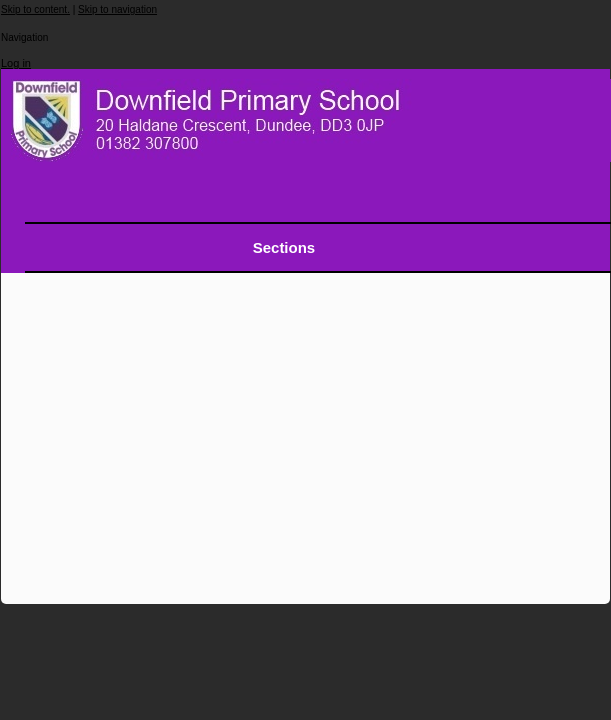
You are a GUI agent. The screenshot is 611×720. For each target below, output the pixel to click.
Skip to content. (35, 9)
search (567, 198)
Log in (16, 63)
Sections (284, 247)
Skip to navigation (117, 9)
